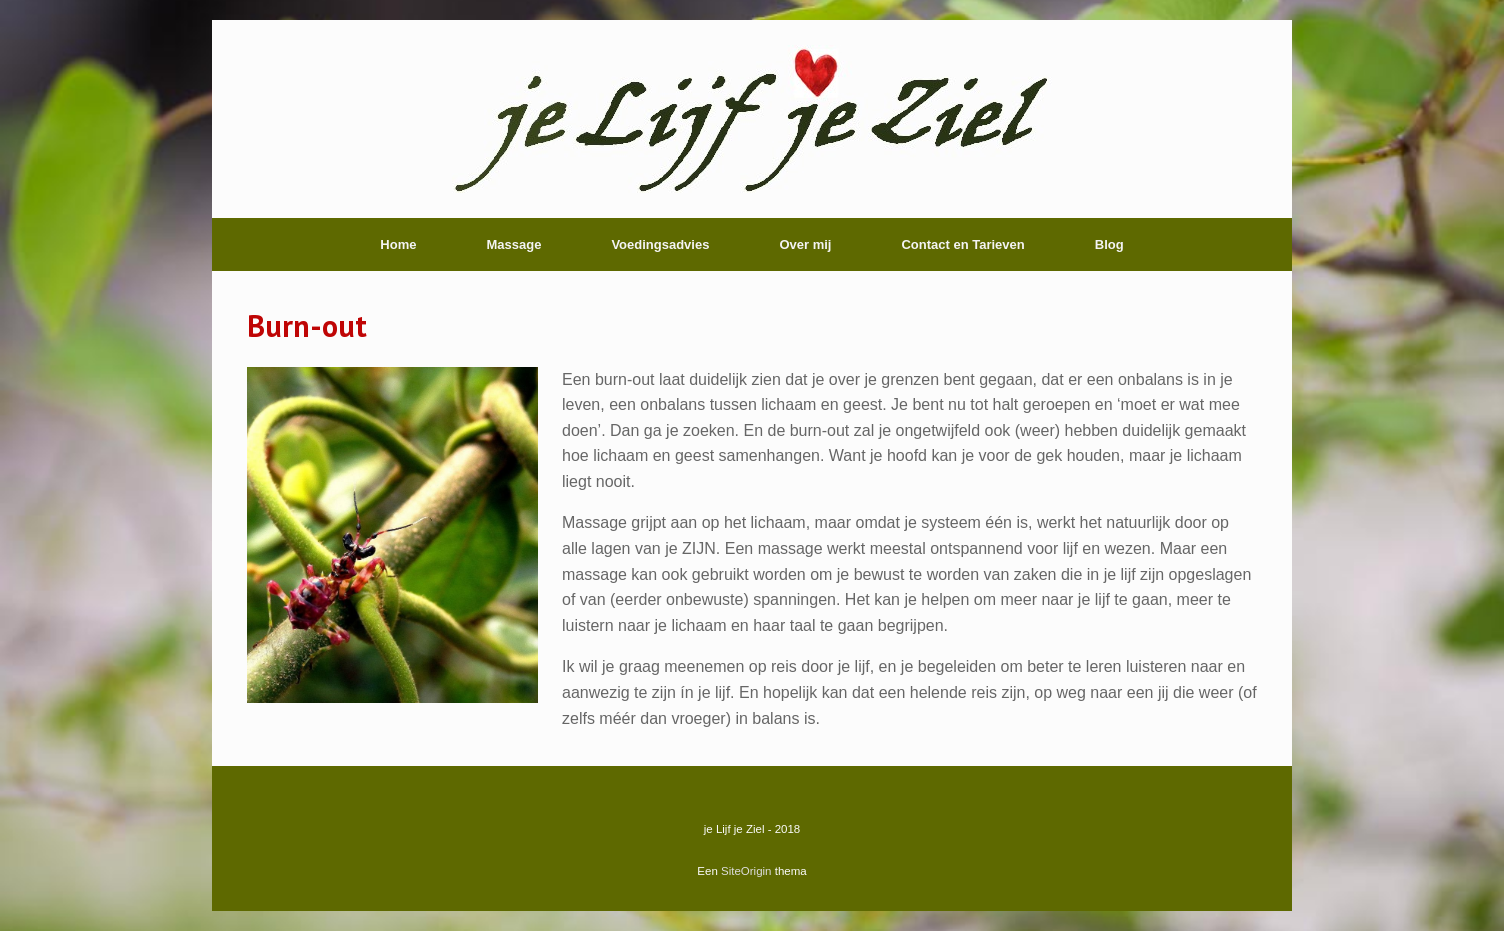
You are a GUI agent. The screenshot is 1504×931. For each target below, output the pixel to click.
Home (398, 244)
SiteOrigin (746, 871)
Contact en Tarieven (962, 244)
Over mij (805, 244)
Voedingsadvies (660, 244)
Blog (1109, 244)
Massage (513, 244)
